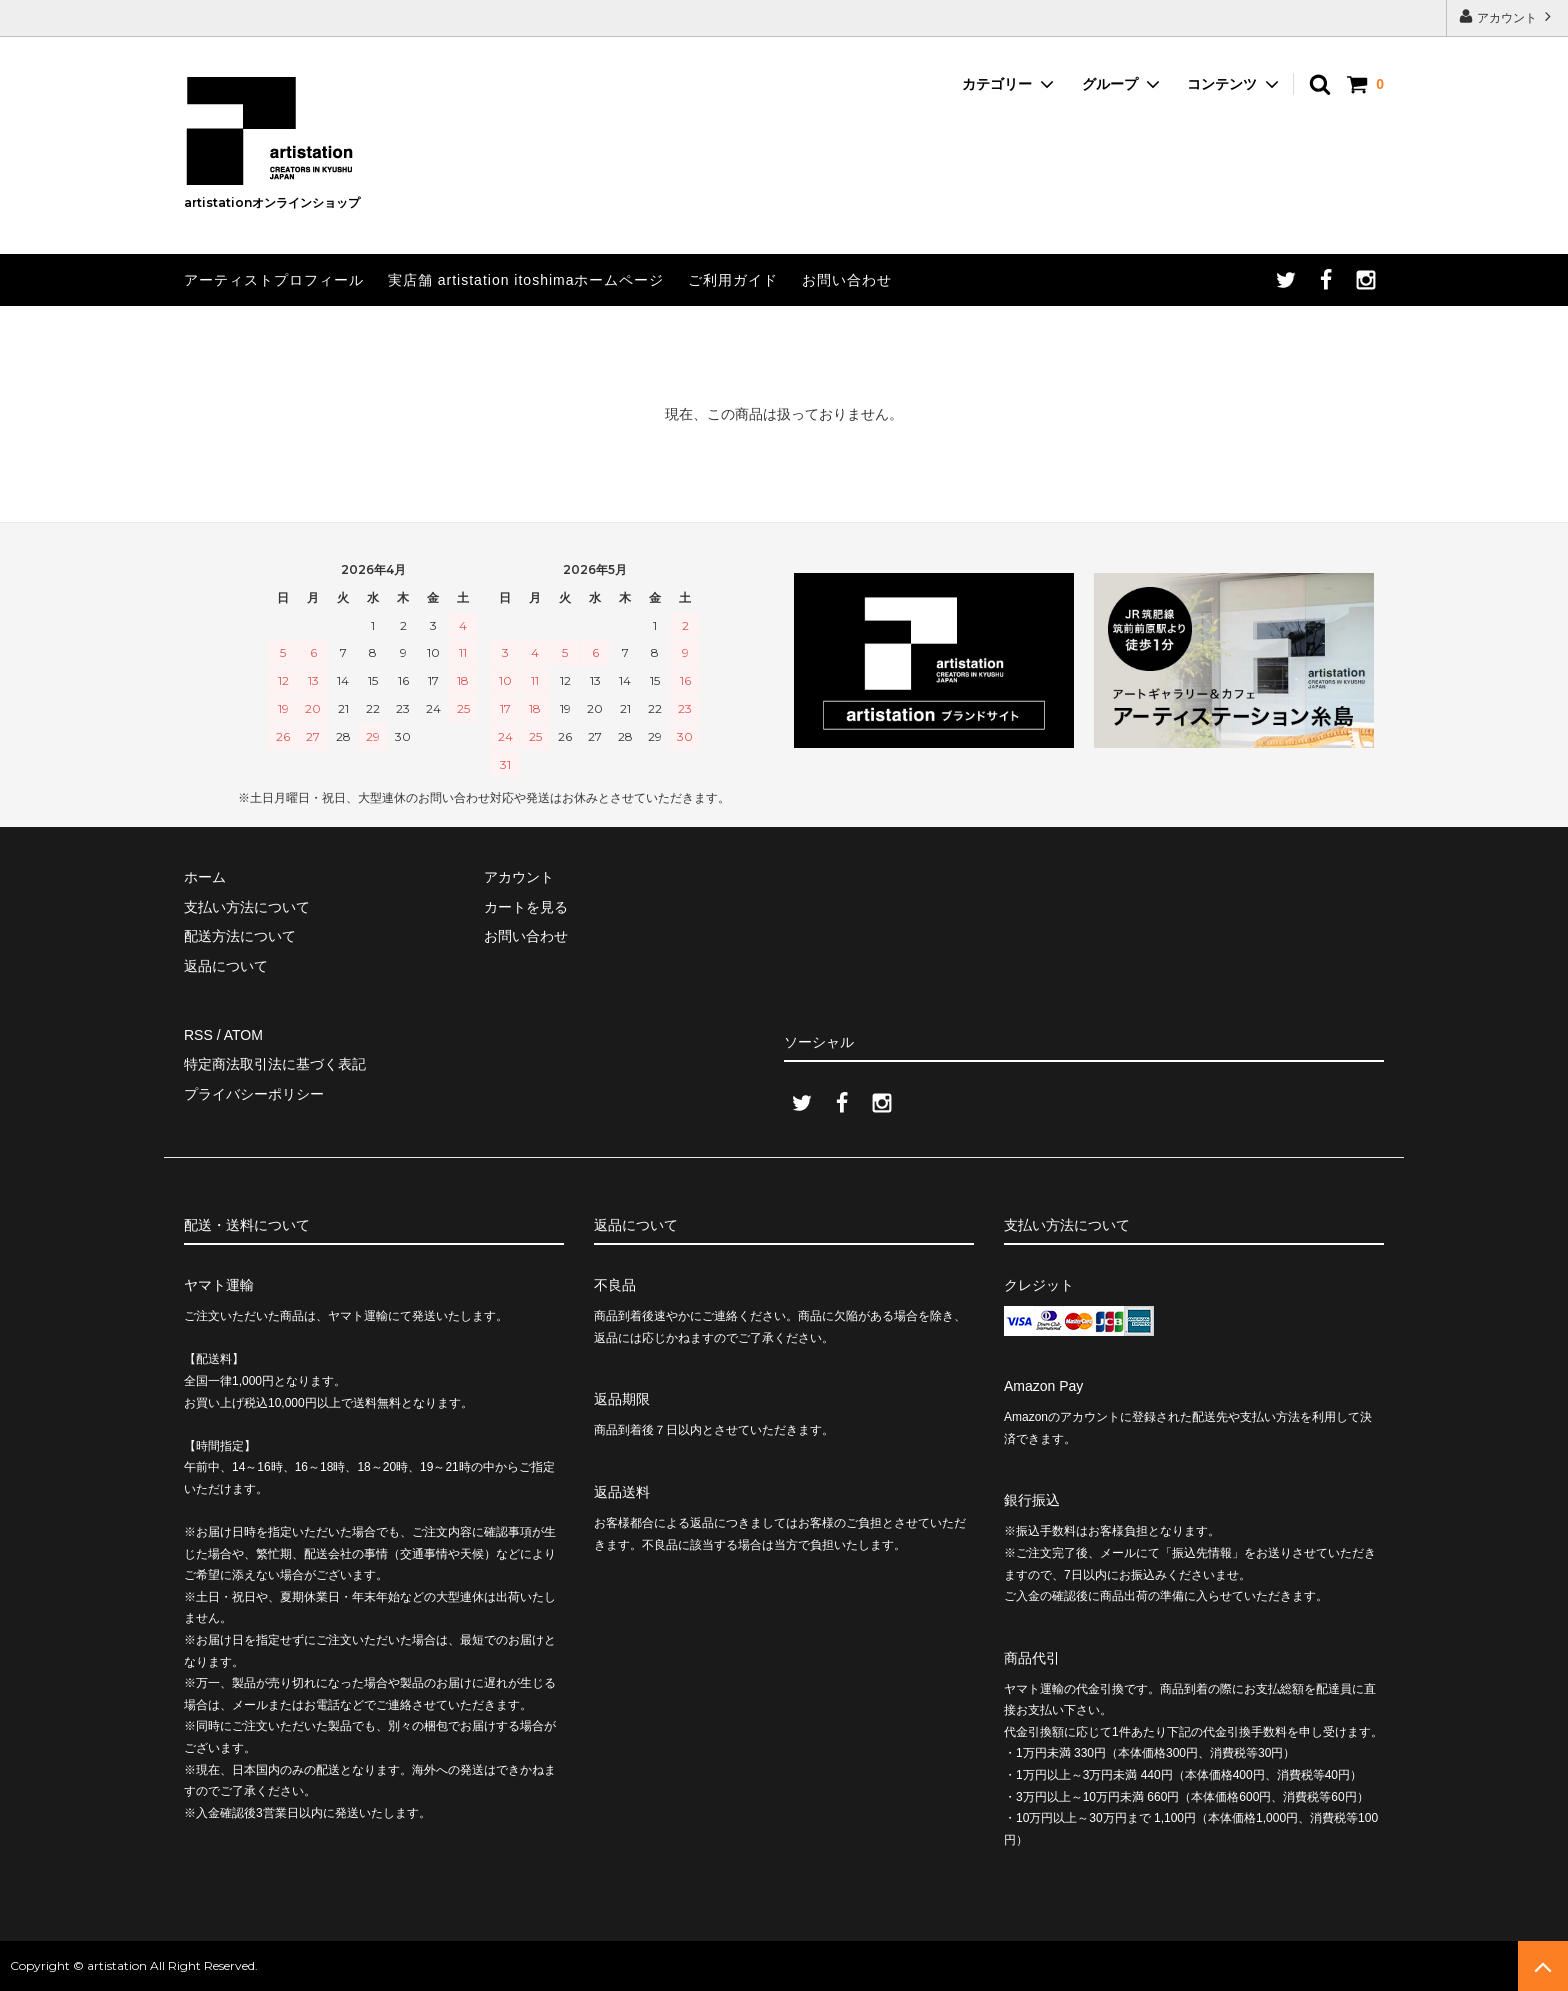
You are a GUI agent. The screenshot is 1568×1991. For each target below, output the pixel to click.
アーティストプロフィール (274, 280)
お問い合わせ (847, 280)
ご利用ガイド (733, 280)
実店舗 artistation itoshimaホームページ (526, 280)
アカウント (1507, 16)
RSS (198, 1035)
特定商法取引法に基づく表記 (275, 1064)
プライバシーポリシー (254, 1094)
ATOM (243, 1035)
